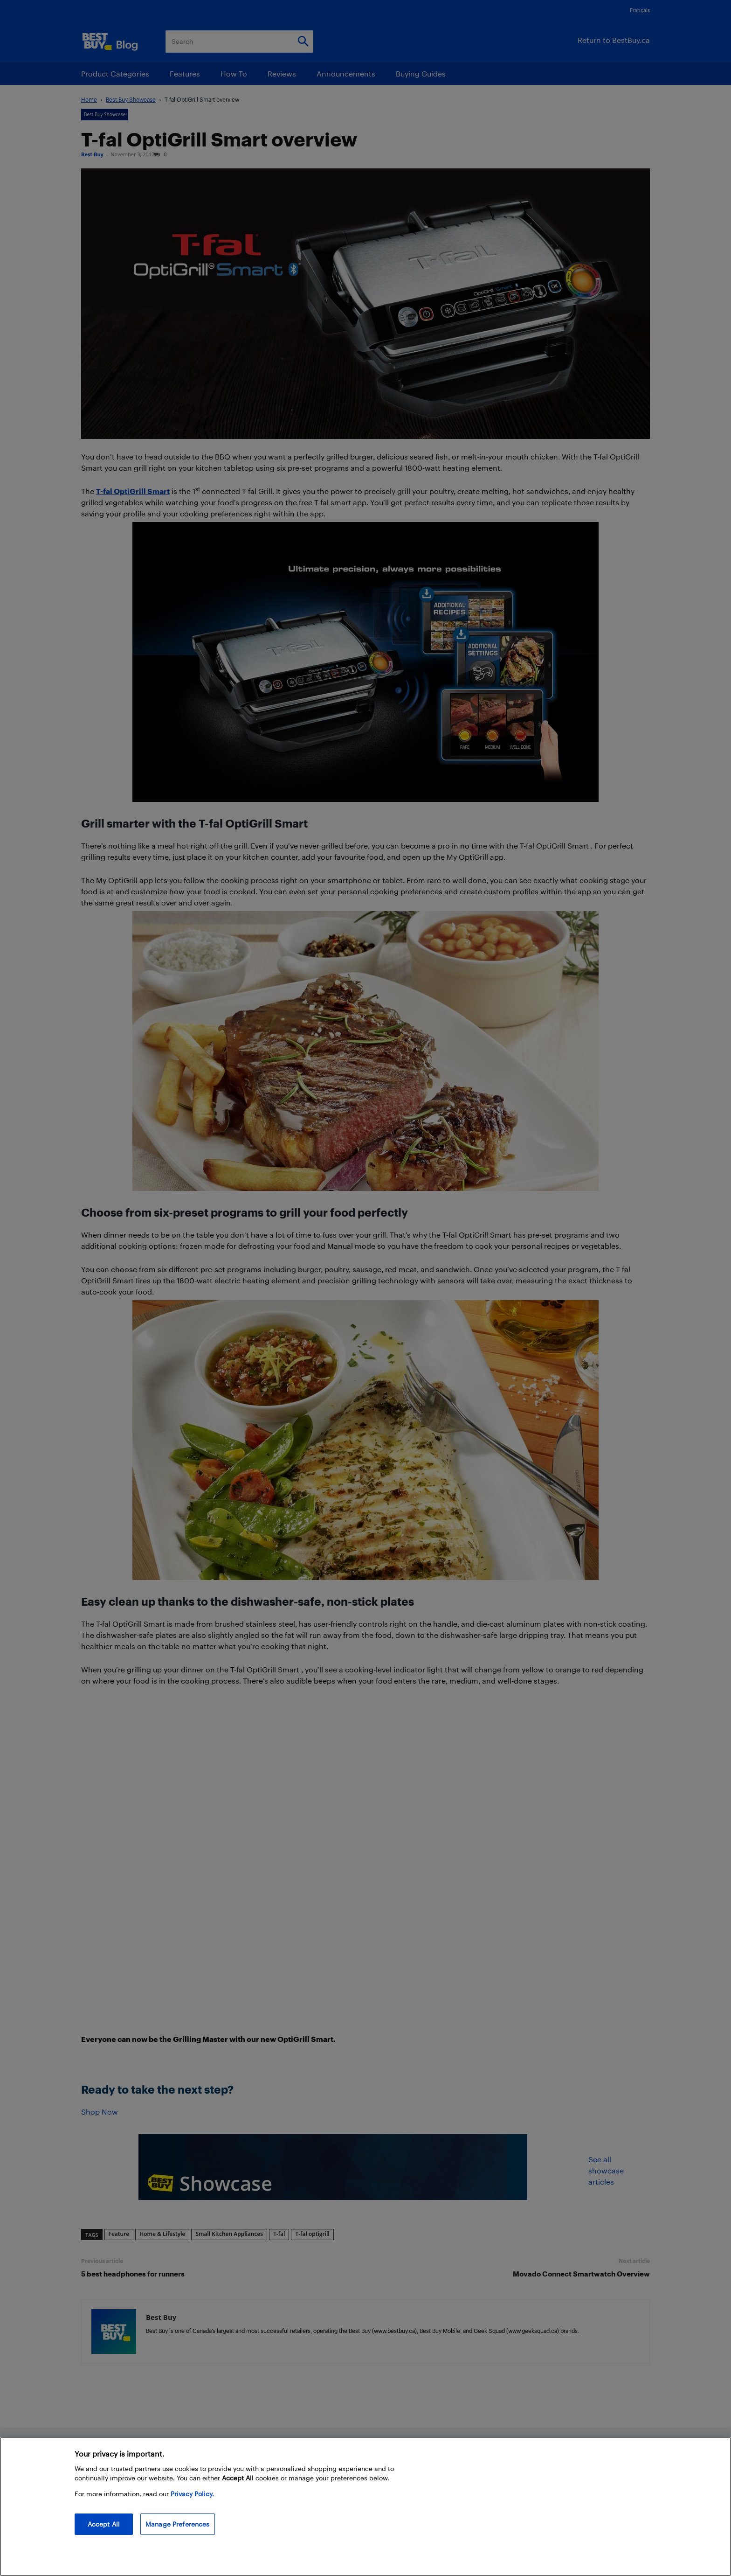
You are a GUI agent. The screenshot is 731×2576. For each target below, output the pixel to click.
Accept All (104, 2524)
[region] (365, 2506)
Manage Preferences (177, 2524)
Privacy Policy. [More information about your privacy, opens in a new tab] (192, 2494)
